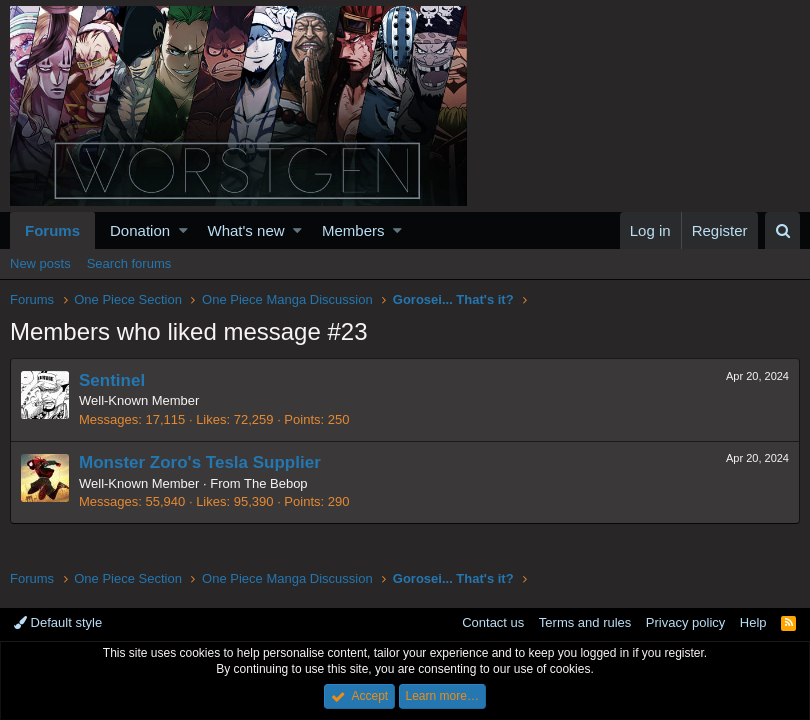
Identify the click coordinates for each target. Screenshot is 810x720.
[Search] (782, 230)
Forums (52, 230)
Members (353, 230)
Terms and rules (585, 622)
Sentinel (112, 380)
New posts (40, 263)
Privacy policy (685, 622)
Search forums (129, 263)
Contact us (493, 622)
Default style (58, 622)
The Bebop (276, 483)
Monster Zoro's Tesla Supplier (200, 462)
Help (753, 622)
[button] (183, 230)
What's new (246, 230)
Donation (140, 230)
